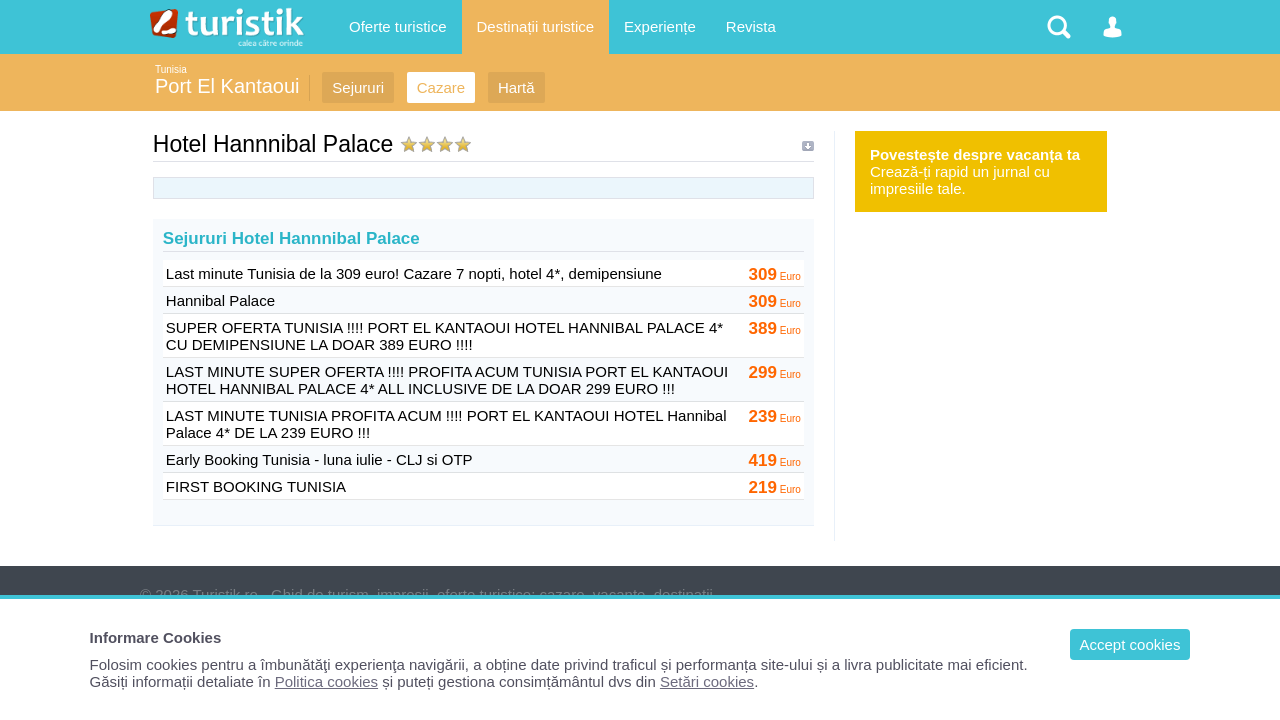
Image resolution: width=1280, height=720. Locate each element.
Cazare (441, 87)
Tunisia (171, 69)
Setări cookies (707, 681)
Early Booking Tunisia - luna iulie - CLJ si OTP (319, 459)
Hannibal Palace (220, 300)
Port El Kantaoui (227, 86)
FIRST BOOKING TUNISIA (256, 486)
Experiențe (660, 26)
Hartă (516, 87)
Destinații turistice (536, 26)
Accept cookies (1130, 644)
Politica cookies (326, 681)
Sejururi (358, 87)
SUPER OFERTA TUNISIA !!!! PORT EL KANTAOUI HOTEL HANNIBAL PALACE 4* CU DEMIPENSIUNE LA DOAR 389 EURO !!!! (444, 336)
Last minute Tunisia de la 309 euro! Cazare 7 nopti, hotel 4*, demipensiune (414, 273)
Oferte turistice (398, 26)
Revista (751, 26)
